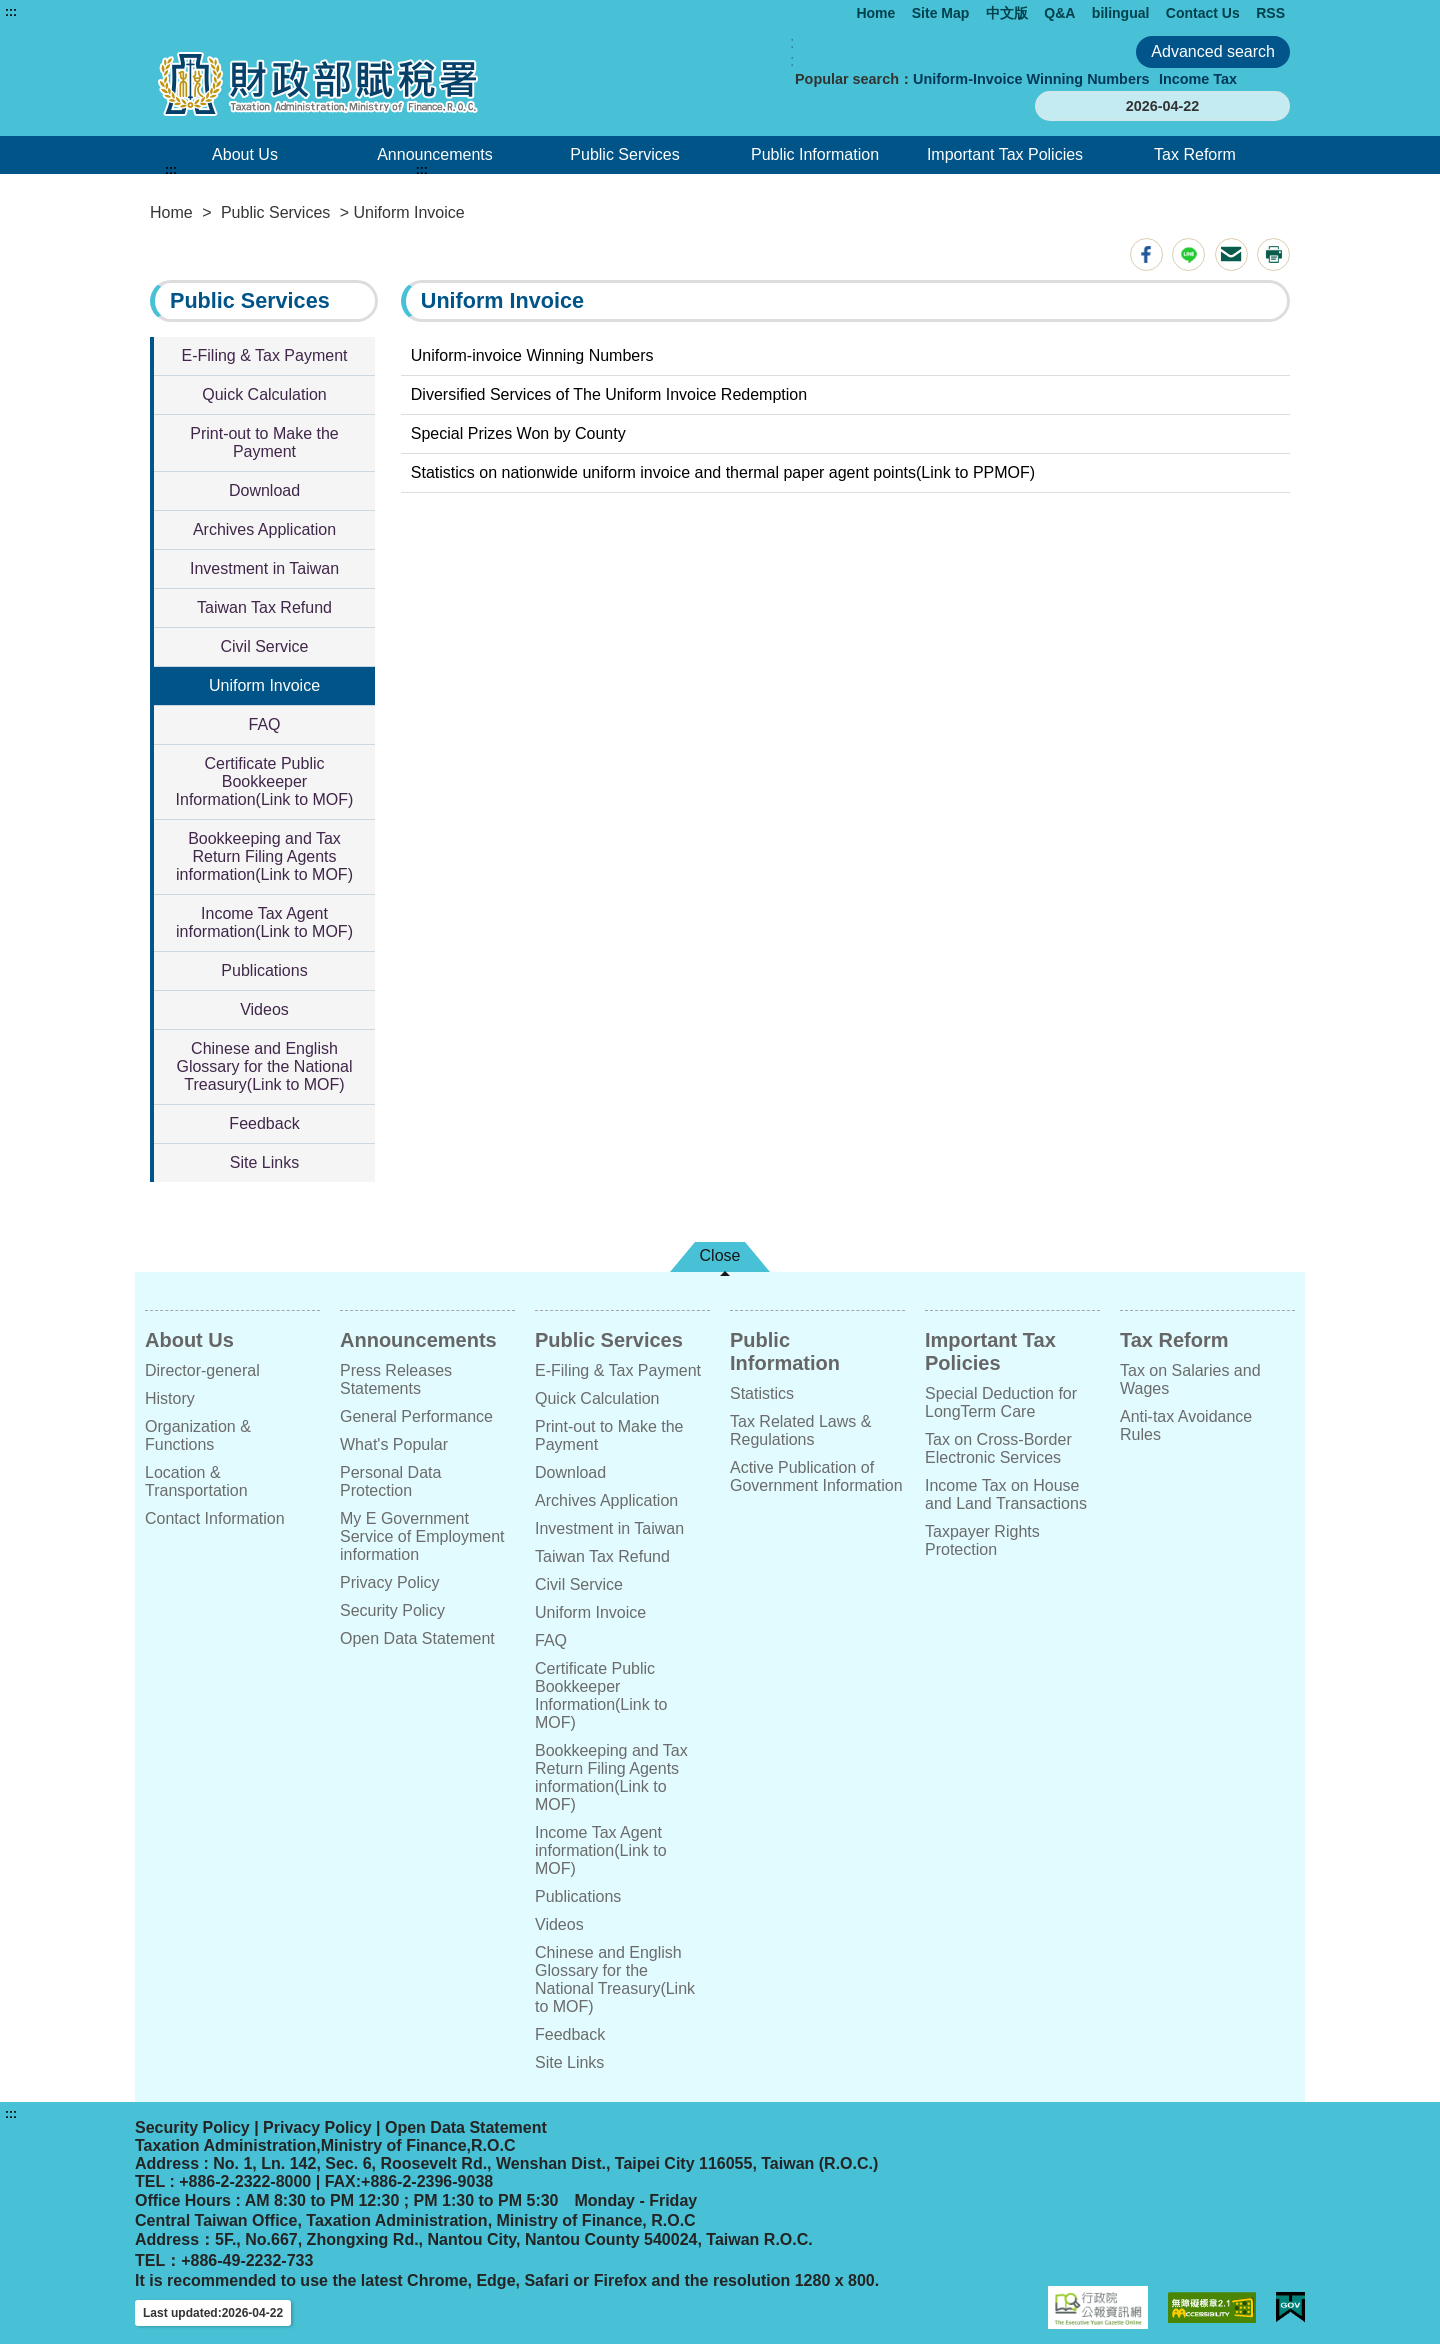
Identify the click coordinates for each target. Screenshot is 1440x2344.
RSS (1270, 13)
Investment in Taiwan (264, 568)
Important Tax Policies (1005, 154)
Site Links (264, 1162)
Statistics (762, 1393)
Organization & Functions (198, 1435)
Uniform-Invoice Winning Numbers (1031, 79)
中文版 (1007, 13)
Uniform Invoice (264, 685)
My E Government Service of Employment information (422, 1536)
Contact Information (215, 1518)
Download (264, 490)
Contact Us (1203, 13)
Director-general (202, 1370)
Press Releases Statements (396, 1379)
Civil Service (264, 646)
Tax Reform (1195, 154)
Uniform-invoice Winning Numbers (532, 355)
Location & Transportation (196, 1481)
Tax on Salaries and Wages (1190, 1379)
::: (11, 12)
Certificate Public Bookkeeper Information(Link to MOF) (265, 781)
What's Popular (394, 1444)
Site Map (941, 13)
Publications (264, 970)
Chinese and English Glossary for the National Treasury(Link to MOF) (264, 1066)
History (170, 1398)
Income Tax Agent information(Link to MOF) (264, 922)
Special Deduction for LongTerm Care (1001, 1402)
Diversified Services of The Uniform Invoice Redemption (609, 394)
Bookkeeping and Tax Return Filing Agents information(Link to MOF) (264, 856)
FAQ (264, 724)
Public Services (624, 154)
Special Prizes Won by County (518, 433)
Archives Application (264, 529)
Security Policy (392, 1610)
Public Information (815, 154)
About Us (245, 154)
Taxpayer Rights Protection (982, 1540)
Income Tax (1198, 79)
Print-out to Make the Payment (264, 442)
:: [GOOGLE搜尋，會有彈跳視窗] (792, 51)
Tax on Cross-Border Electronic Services (998, 1448)
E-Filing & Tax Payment (265, 355)
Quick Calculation (264, 394)
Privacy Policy (390, 1582)
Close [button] (720, 1255)
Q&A (1059, 13)
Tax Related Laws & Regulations (800, 1430)
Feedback (264, 1123)
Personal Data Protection (390, 1481)
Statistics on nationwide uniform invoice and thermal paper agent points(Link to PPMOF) (723, 472)
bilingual (1121, 13)
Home (875, 13)
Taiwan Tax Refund (264, 607)
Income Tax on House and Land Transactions (1006, 1494)
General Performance (416, 1416)
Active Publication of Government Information (816, 1476)
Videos (264, 1009)
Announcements (435, 154)
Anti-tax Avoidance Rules (1186, 1425)
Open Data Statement (417, 1638)
